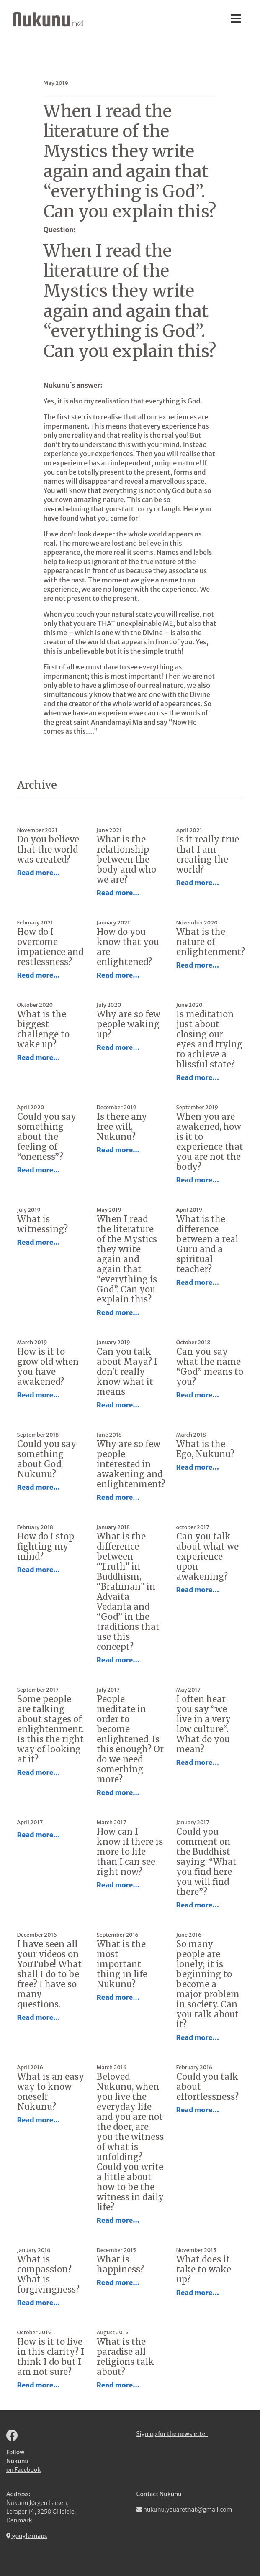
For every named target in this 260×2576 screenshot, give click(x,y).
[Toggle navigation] (235, 19)
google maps (26, 2536)
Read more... (38, 872)
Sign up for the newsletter (172, 2434)
